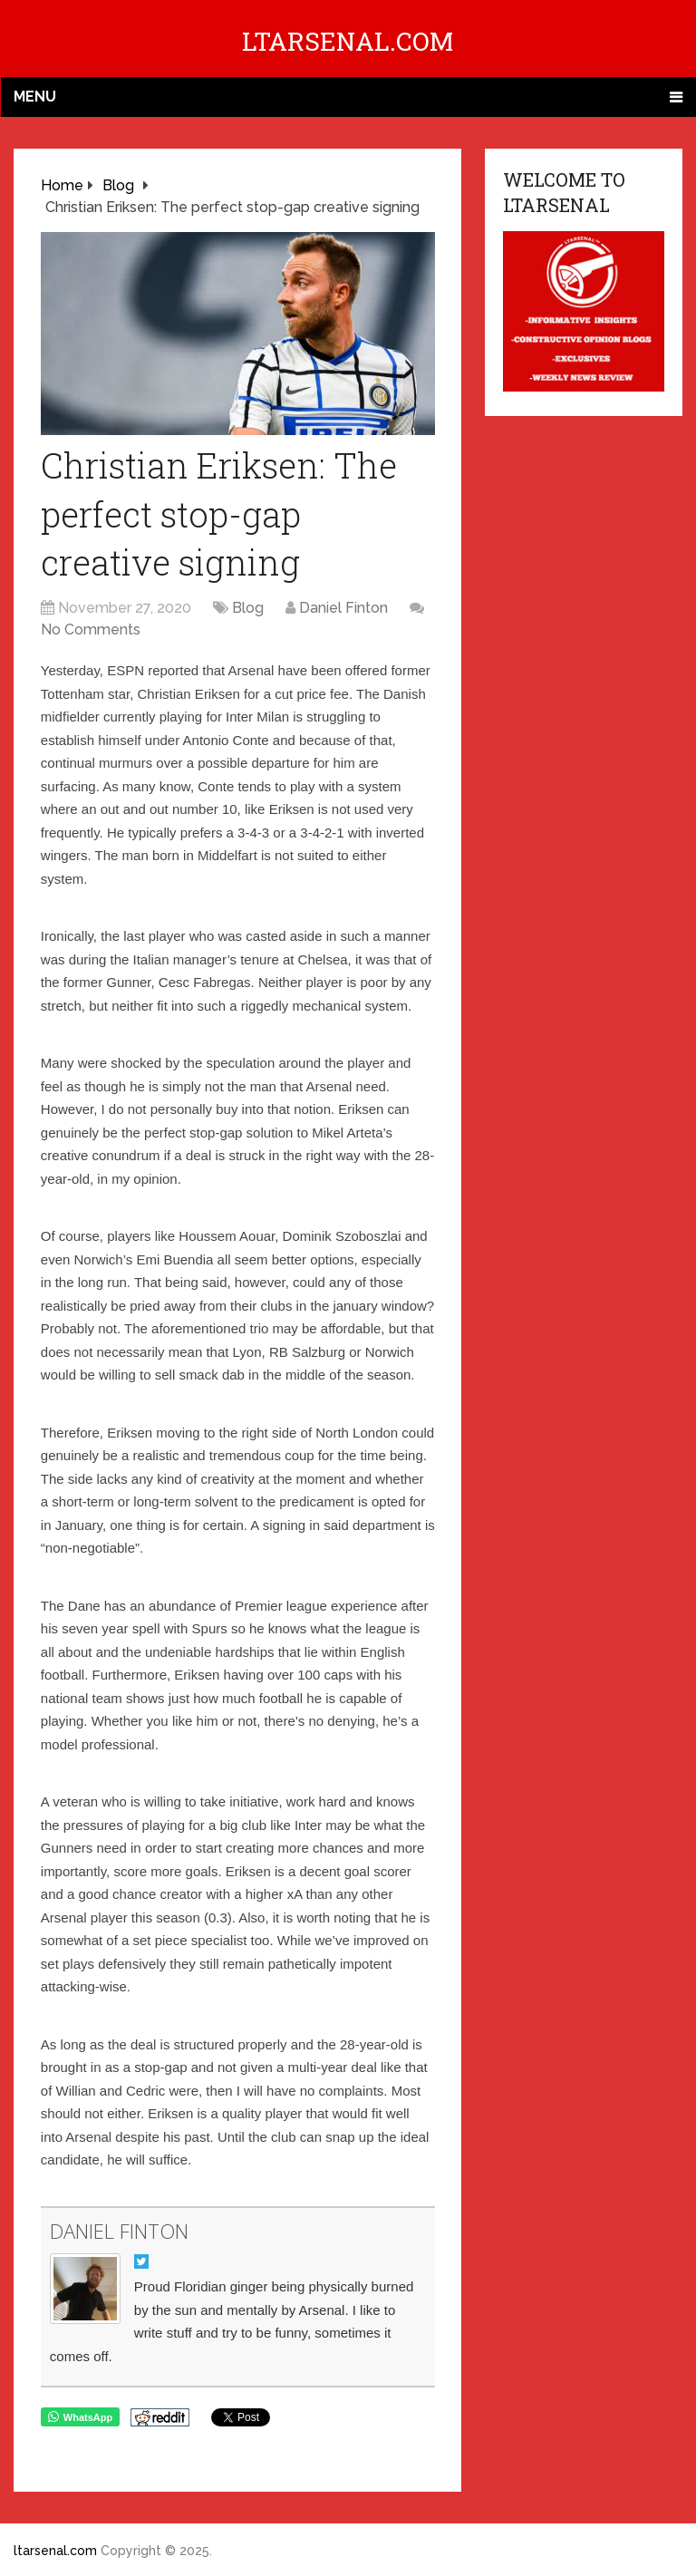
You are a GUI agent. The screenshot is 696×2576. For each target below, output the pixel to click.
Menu (35, 96)
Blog (248, 607)
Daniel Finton (343, 607)
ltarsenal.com (347, 41)
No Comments (90, 629)
